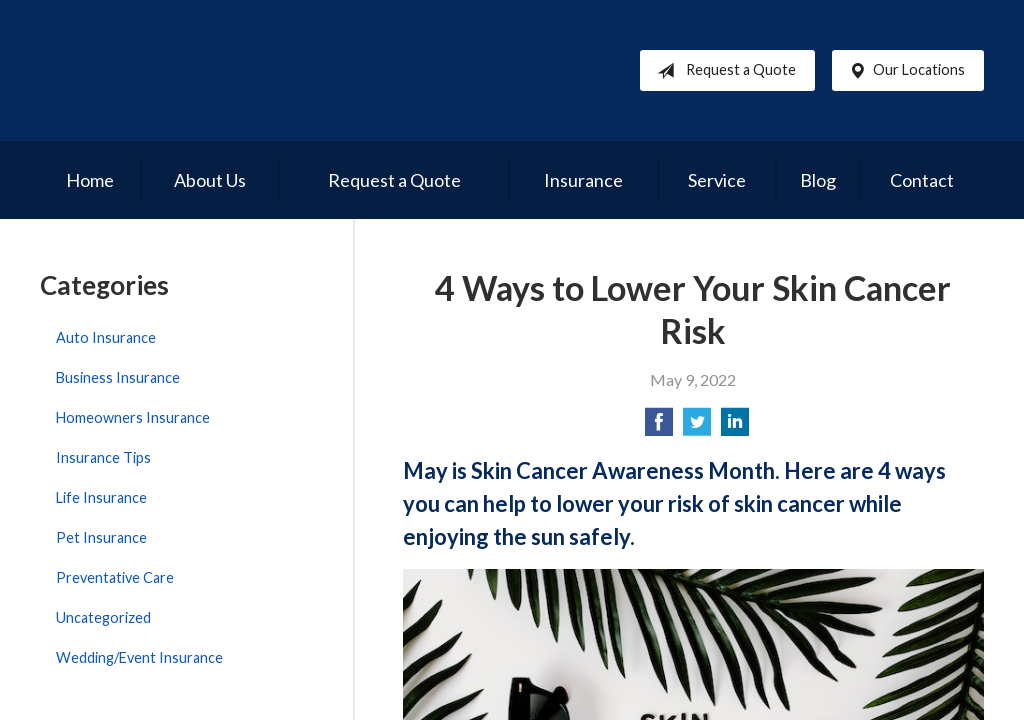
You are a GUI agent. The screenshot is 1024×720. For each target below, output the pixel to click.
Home (90, 180)
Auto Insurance (106, 337)
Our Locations (903, 71)
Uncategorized (103, 617)
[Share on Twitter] (697, 427)
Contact (922, 180)
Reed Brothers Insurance (230, 70)
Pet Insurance (101, 537)
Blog (818, 180)
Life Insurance (101, 497)
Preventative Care (115, 577)
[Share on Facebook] (659, 427)
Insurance (583, 180)
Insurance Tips (103, 457)
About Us (210, 180)
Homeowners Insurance (133, 417)
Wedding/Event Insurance (139, 657)
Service (717, 180)
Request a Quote (722, 71)
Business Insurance (118, 377)
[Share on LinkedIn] (735, 427)
